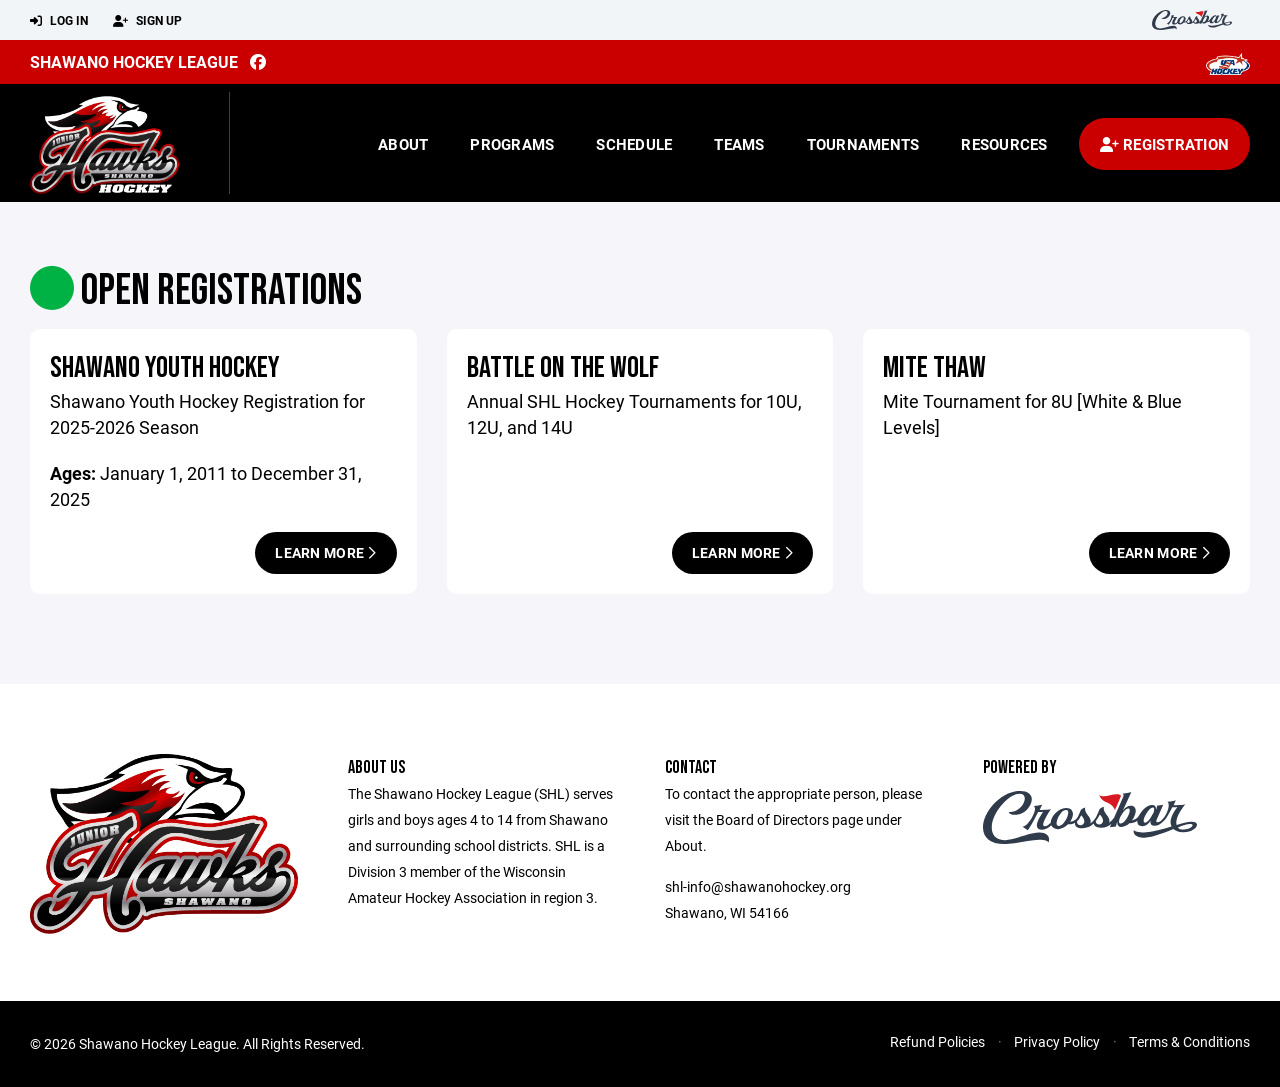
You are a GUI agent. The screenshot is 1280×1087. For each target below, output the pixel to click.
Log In (59, 21)
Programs (512, 144)
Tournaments (863, 144)
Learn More (325, 552)
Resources (1004, 144)
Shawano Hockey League (134, 61)
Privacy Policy (1057, 1041)
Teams (739, 144)
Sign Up (147, 21)
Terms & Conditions (1189, 1041)
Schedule (634, 144)
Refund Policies (937, 1041)
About (403, 144)
